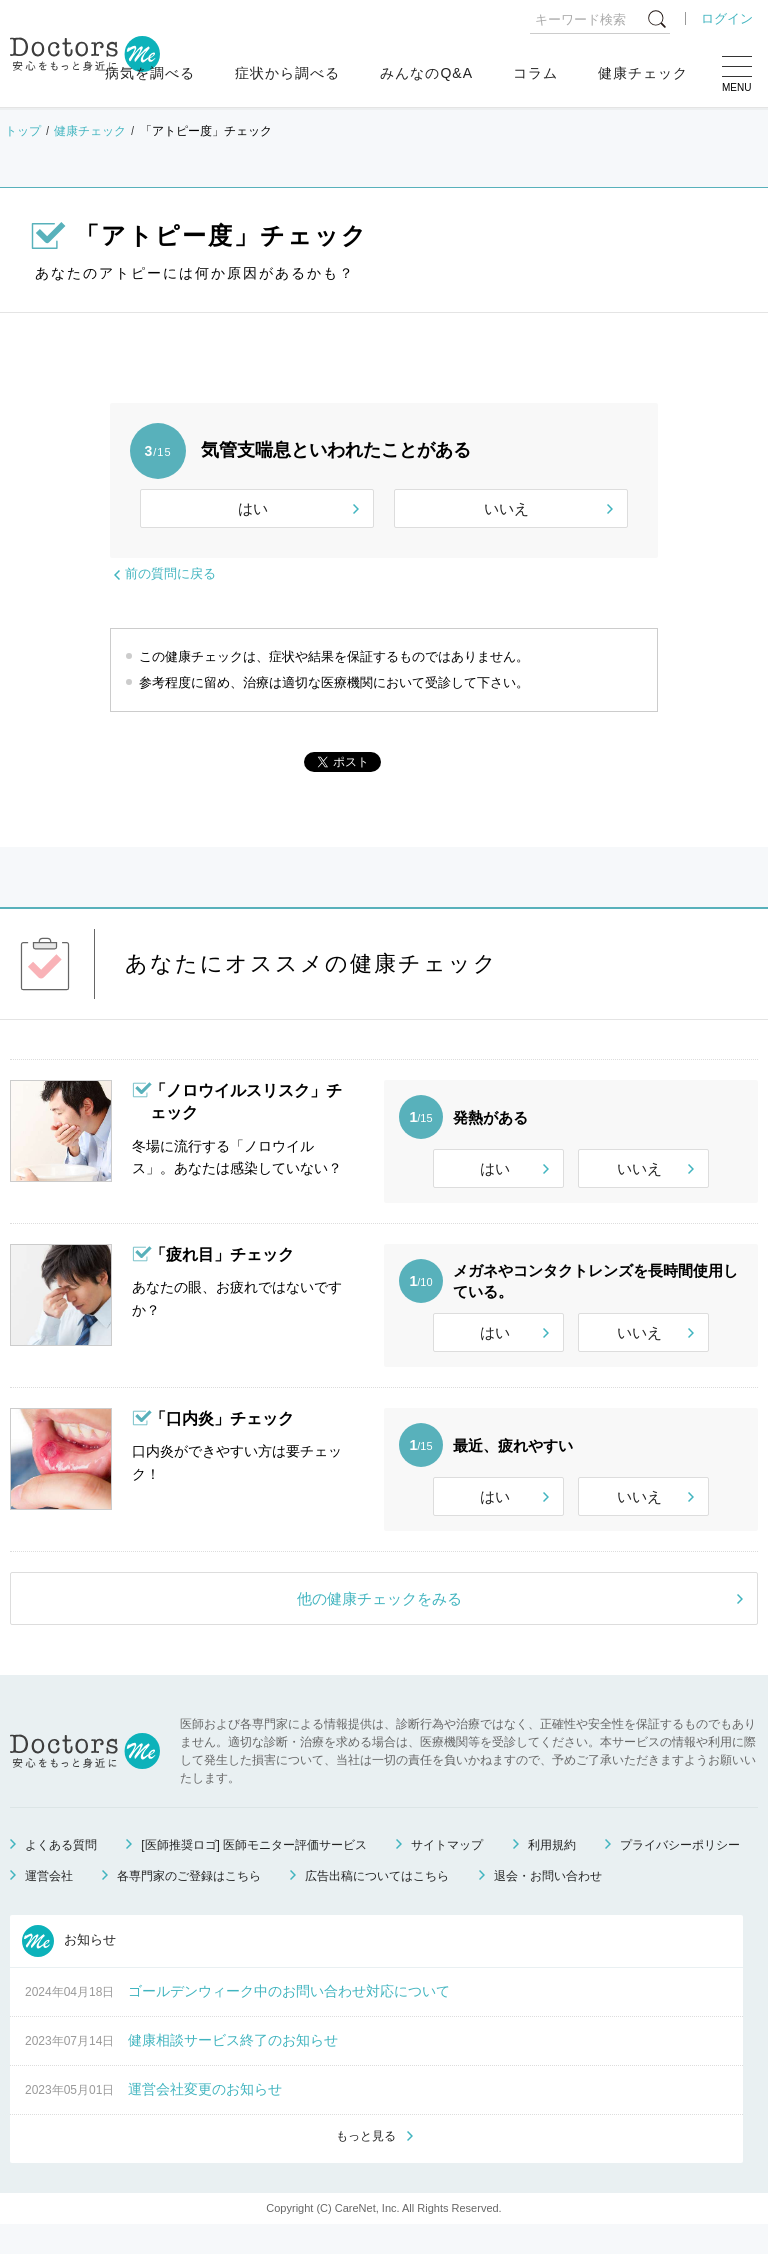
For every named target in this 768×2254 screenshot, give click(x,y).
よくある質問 (61, 1872)
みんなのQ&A (426, 73)
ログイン (727, 18)
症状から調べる (287, 73)
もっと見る (366, 2165)
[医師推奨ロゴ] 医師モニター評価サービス (254, 1872)
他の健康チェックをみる (379, 1625)
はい (253, 508)
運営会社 (49, 1903)
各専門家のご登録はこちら (189, 1903)
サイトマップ (447, 1872)
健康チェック (643, 73)
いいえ (506, 508)
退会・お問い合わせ (548, 1903)
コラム (535, 73)
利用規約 (552, 1872)
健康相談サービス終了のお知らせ (233, 2067)
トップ (23, 131)
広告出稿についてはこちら (377, 1903)
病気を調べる (150, 73)
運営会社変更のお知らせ (205, 2116)
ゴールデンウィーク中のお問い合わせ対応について (289, 2018)
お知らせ (69, 1968)
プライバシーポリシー (680, 1872)
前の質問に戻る (170, 573)
